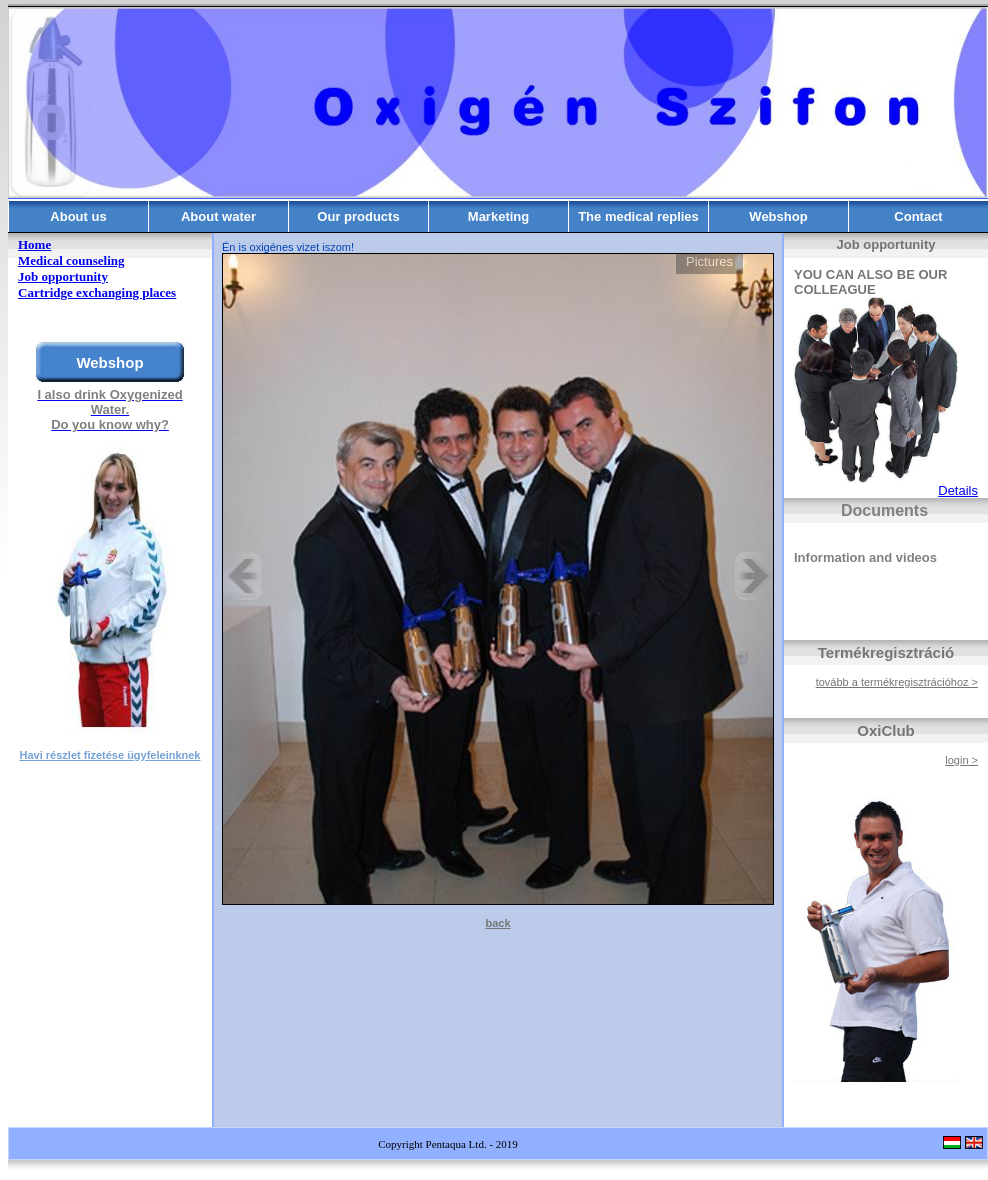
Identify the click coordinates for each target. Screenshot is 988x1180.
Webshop (778, 216)
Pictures (709, 261)
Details (958, 490)
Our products (358, 216)
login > (961, 760)
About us (78, 216)
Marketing (498, 216)
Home (34, 244)
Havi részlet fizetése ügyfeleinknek (110, 755)
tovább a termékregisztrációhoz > (897, 682)
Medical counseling (71, 260)
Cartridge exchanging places (97, 292)
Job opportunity (63, 276)
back (497, 923)
